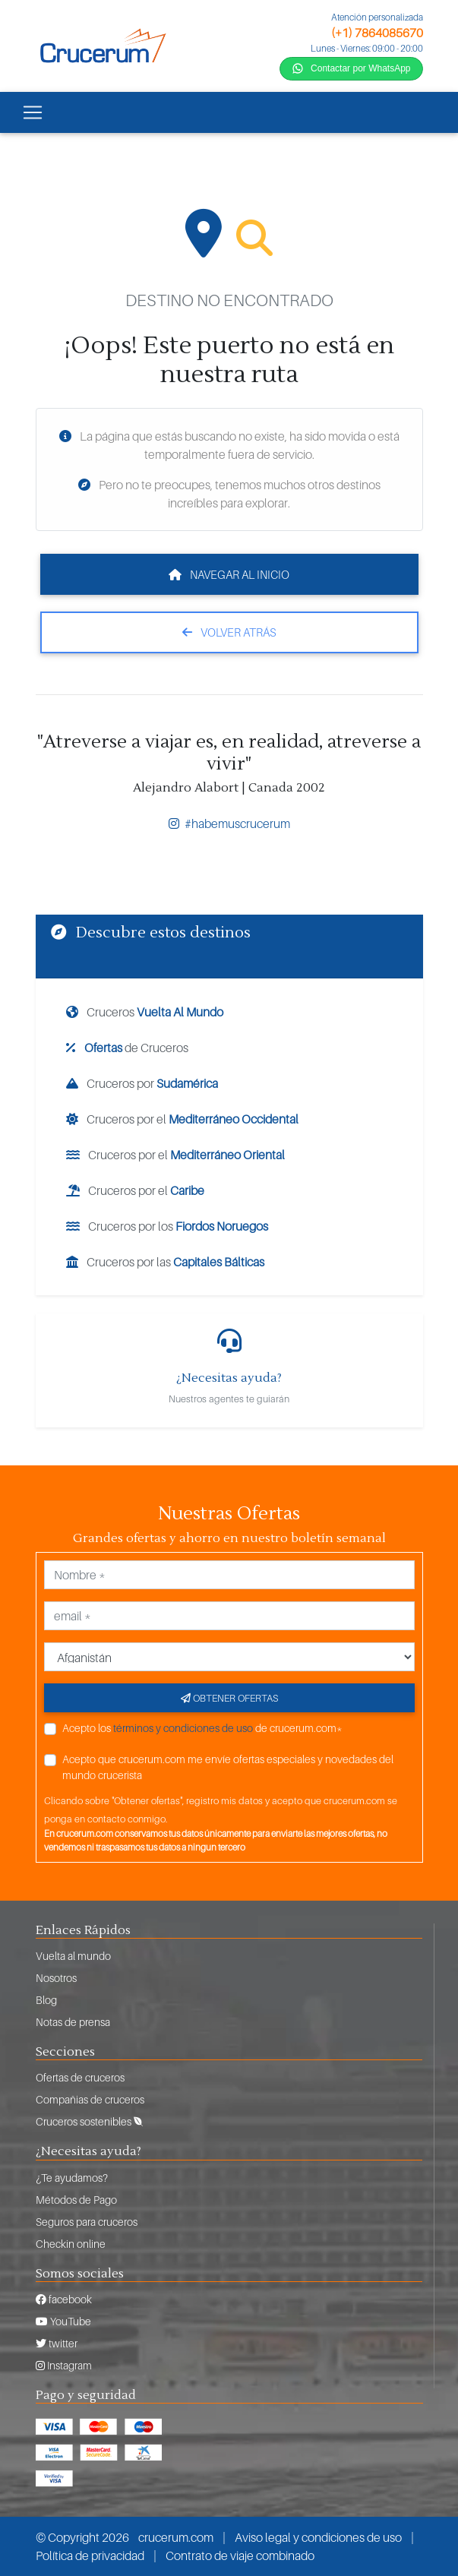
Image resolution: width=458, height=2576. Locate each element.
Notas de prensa (73, 2021)
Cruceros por (142, 1083)
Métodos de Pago (76, 2199)
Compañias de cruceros (90, 2099)
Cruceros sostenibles (89, 2121)
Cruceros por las (165, 1261)
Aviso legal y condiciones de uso (318, 2537)
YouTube (63, 2321)
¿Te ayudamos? (72, 2177)
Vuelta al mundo (73, 1955)
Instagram (64, 2365)
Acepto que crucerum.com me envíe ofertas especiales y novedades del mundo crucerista (227, 1767)
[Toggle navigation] (32, 112)
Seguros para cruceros (86, 2221)
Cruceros (144, 1011)
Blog (46, 1999)
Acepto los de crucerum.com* (202, 1727)
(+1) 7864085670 (377, 32)
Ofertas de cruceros (80, 2077)
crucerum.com (175, 2537)
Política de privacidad (90, 2555)
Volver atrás (229, 632)
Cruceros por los (167, 1226)
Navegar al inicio (229, 574)
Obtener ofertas (229, 1698)
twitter (56, 2343)
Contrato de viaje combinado (240, 2555)
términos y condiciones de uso (183, 1727)
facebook (64, 2299)
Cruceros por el (182, 1119)
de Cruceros (127, 1047)
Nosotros (56, 1977)
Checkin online (71, 2243)
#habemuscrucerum (229, 823)
